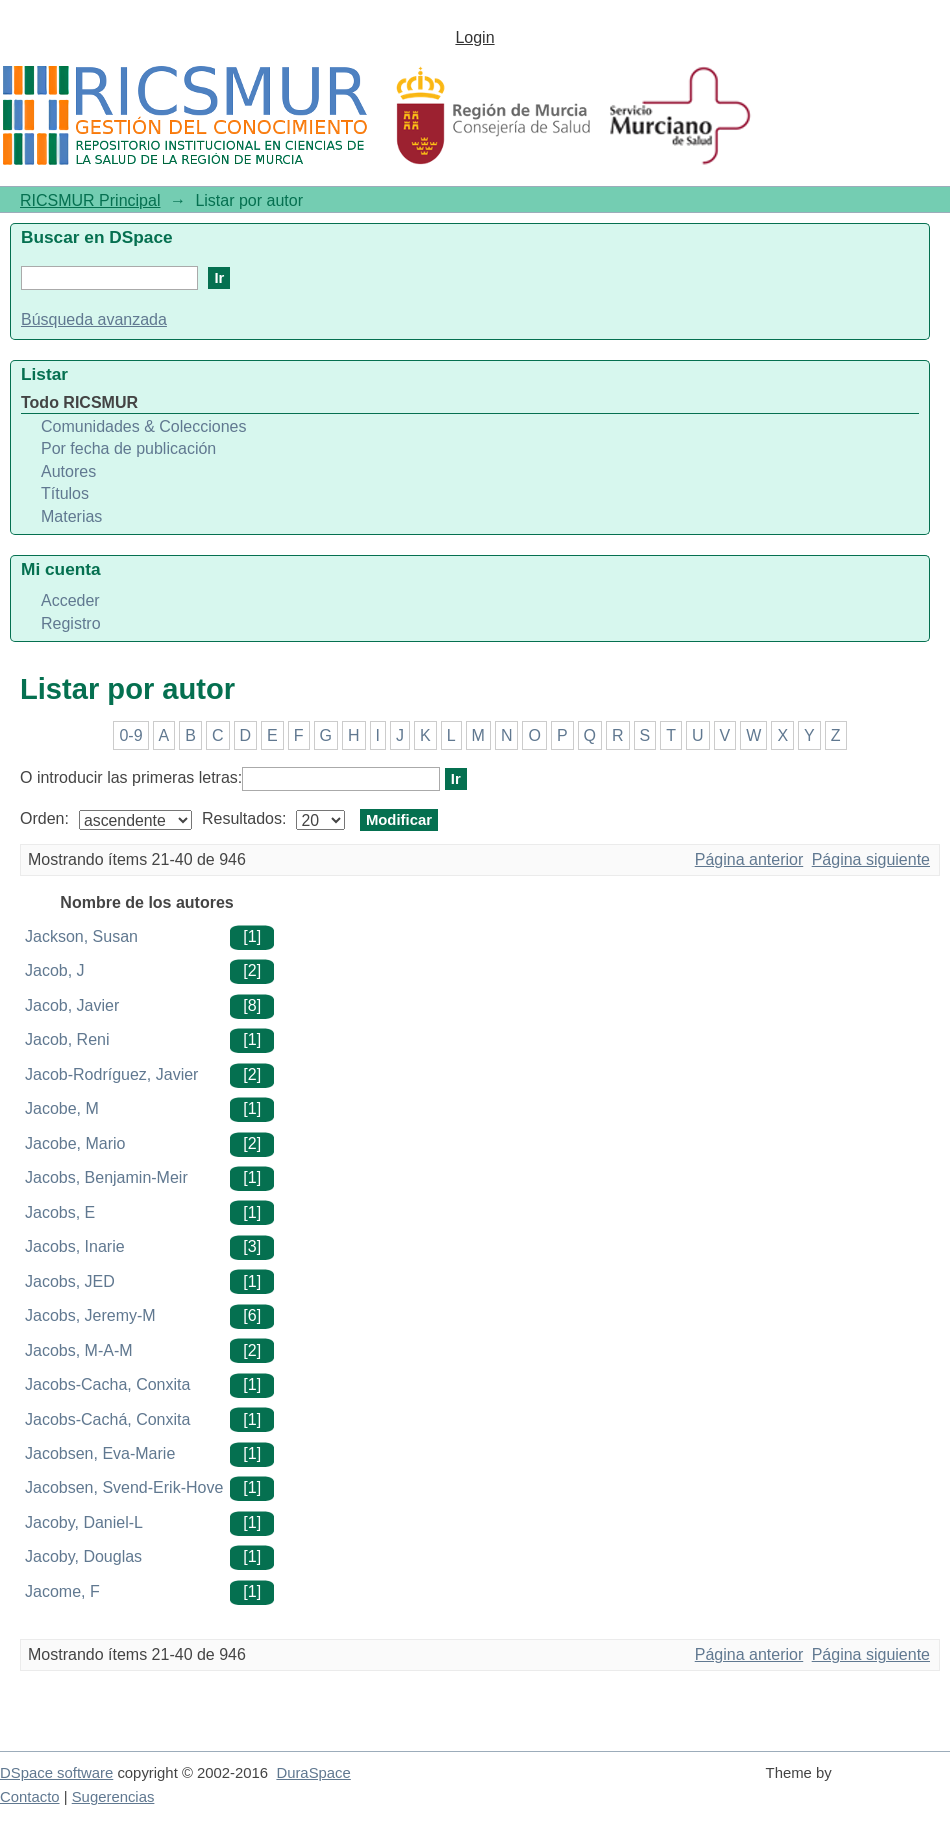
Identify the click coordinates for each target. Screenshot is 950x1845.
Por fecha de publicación (128, 448)
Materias (71, 516)
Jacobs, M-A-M (79, 1350)
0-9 (130, 735)
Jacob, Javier (72, 1005)
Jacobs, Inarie (75, 1246)
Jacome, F (62, 1591)
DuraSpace (313, 1773)
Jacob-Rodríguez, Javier (111, 1074)
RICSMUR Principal (90, 200)
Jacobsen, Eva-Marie (100, 1453)
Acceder (70, 600)
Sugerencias (113, 1797)
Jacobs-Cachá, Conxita (107, 1419)
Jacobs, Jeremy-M (90, 1315)
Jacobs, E (60, 1212)
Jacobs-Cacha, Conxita (107, 1384)
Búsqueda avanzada (94, 319)
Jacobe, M (62, 1108)
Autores (68, 471)
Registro (71, 623)
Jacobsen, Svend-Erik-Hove (124, 1487)
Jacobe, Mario (75, 1143)
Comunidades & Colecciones (143, 426)
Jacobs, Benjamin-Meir (106, 1177)
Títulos (65, 493)
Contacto (30, 1797)
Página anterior (749, 859)
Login (474, 37)
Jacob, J (55, 970)
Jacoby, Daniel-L (84, 1522)
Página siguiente (871, 859)
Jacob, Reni (67, 1039)
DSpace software (56, 1773)
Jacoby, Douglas (83, 1556)
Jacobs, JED (70, 1281)
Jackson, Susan (81, 936)
